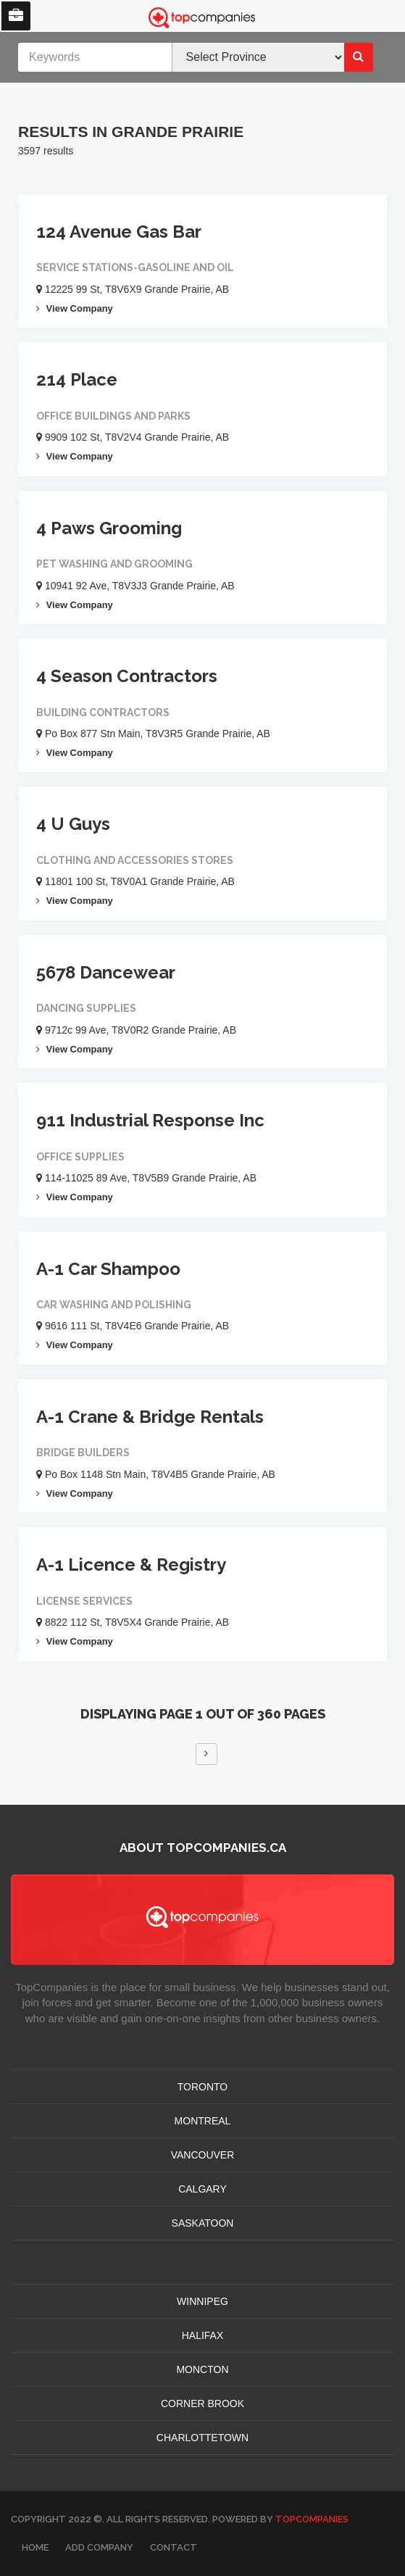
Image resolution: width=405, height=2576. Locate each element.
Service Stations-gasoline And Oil (135, 267)
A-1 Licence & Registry (131, 1564)
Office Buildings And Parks (113, 416)
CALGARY (202, 2189)
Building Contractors (103, 712)
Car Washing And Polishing (113, 1304)
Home (35, 2547)
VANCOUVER (203, 2155)
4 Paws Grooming (109, 528)
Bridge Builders (83, 1452)
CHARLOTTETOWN (202, 2437)
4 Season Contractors (126, 675)
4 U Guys (73, 823)
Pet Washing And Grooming (114, 564)
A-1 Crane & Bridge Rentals (150, 1416)
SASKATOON (203, 2223)
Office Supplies (80, 1157)
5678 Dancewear (105, 972)
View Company (74, 308)
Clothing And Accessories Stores (134, 860)
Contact (173, 2547)
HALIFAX (203, 2335)
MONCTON (202, 2369)
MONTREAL (203, 2121)
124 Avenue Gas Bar (118, 231)
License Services (84, 1601)
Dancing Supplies (86, 1008)
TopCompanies (311, 2519)
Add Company (99, 2547)
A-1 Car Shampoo (108, 1268)
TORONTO (203, 2087)
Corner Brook (202, 2403)
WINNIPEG (202, 2301)
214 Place (76, 379)
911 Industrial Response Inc (150, 1120)
